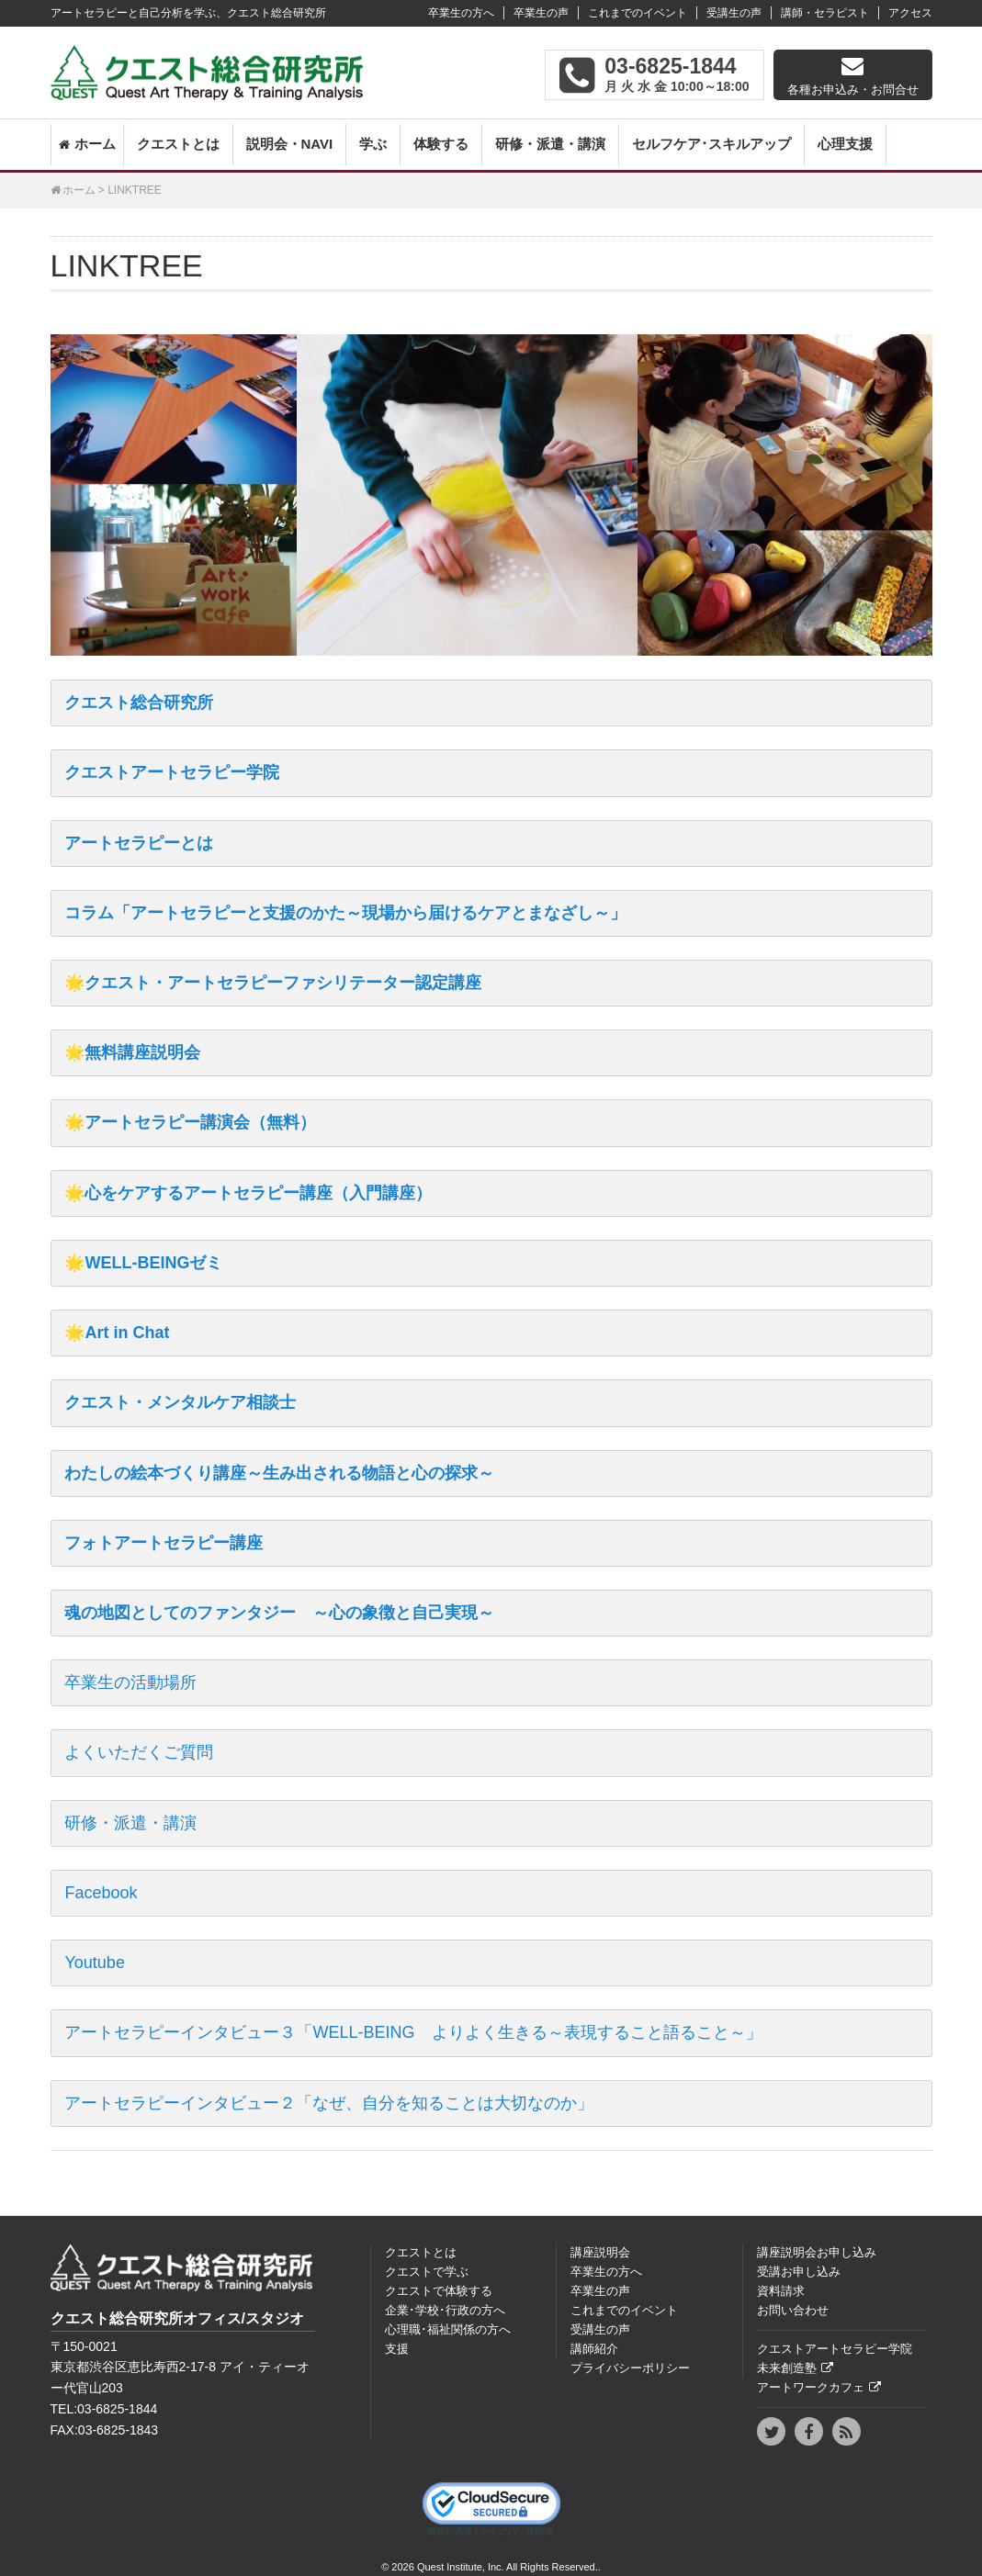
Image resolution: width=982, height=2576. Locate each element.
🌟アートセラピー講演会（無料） (190, 1122)
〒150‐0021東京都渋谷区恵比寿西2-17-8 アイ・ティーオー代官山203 (180, 2367)
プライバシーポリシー (630, 2368)
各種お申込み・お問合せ (853, 89)
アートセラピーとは (138, 843)
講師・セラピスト (825, 12)
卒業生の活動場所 (130, 1682)
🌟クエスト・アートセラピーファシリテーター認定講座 (272, 982)
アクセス (910, 12)
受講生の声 (734, 12)
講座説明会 (600, 2252)
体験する (440, 144)
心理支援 (845, 144)
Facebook (100, 1893)
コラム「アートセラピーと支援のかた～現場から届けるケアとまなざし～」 (345, 913)
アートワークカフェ (810, 2387)
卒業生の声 (541, 12)
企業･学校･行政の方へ (445, 2310)
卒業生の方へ (461, 12)
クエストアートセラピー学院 (171, 772)
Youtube (94, 1962)
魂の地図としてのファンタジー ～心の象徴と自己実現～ (279, 1612)
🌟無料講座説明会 (132, 1052)
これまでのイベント (637, 12)
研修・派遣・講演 (550, 144)
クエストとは (178, 144)
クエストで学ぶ (426, 2271)
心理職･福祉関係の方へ (448, 2329)
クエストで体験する (438, 2291)
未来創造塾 (787, 2368)
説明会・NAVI (289, 144)
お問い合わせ (793, 2310)
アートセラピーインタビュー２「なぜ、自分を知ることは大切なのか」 (328, 2103)
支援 (397, 2349)
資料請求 (781, 2291)
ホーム (95, 144)
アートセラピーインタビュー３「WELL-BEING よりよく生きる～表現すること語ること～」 (413, 2032)
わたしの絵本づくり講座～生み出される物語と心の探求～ (279, 1473)
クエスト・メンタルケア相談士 (180, 1402)
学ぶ (373, 144)
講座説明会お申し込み (816, 2252)
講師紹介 (594, 2349)
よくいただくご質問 (138, 1752)
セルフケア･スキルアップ (711, 144)
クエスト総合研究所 (138, 702)
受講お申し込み (799, 2271)
